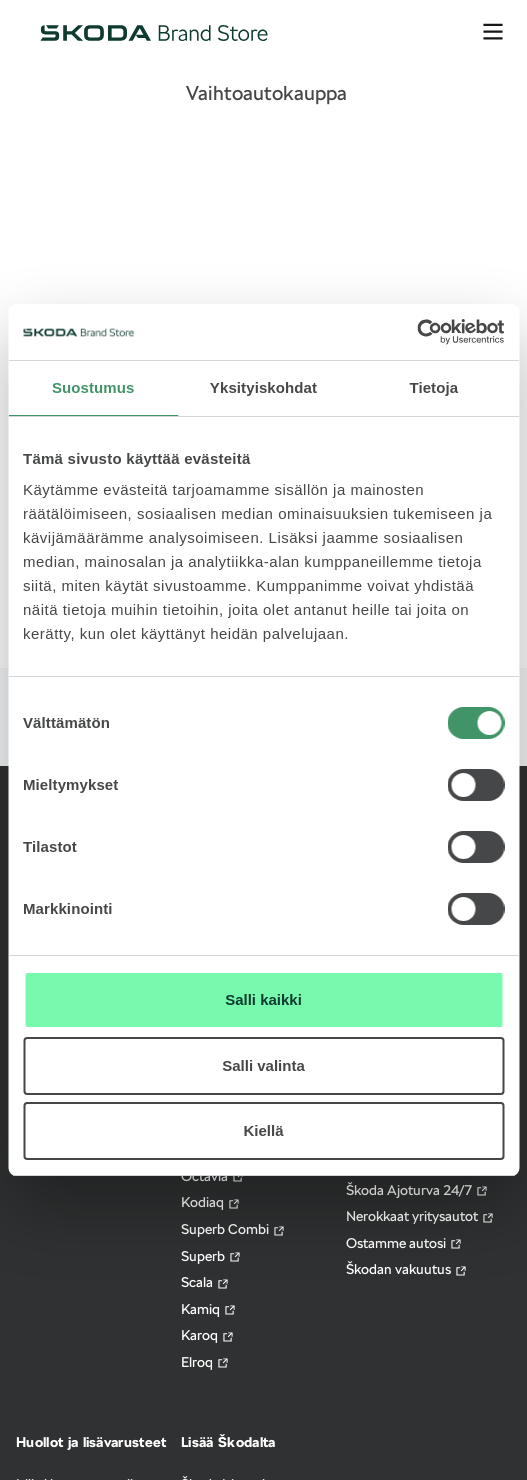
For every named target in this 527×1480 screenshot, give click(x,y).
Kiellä (263, 1130)
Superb (211, 1256)
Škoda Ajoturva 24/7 (417, 1190)
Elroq (205, 1362)
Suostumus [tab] (93, 387)
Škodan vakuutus (407, 1269)
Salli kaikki (263, 999)
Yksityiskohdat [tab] (263, 387)
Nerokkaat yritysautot (420, 1216)
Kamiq (209, 1309)
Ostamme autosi (404, 1243)
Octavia (213, 1176)
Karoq (208, 1335)
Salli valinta (263, 1065)
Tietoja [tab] (433, 387)
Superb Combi (233, 1229)
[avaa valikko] (493, 32)
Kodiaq (211, 1202)
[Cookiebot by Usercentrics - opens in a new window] (416, 332)
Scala (205, 1282)
